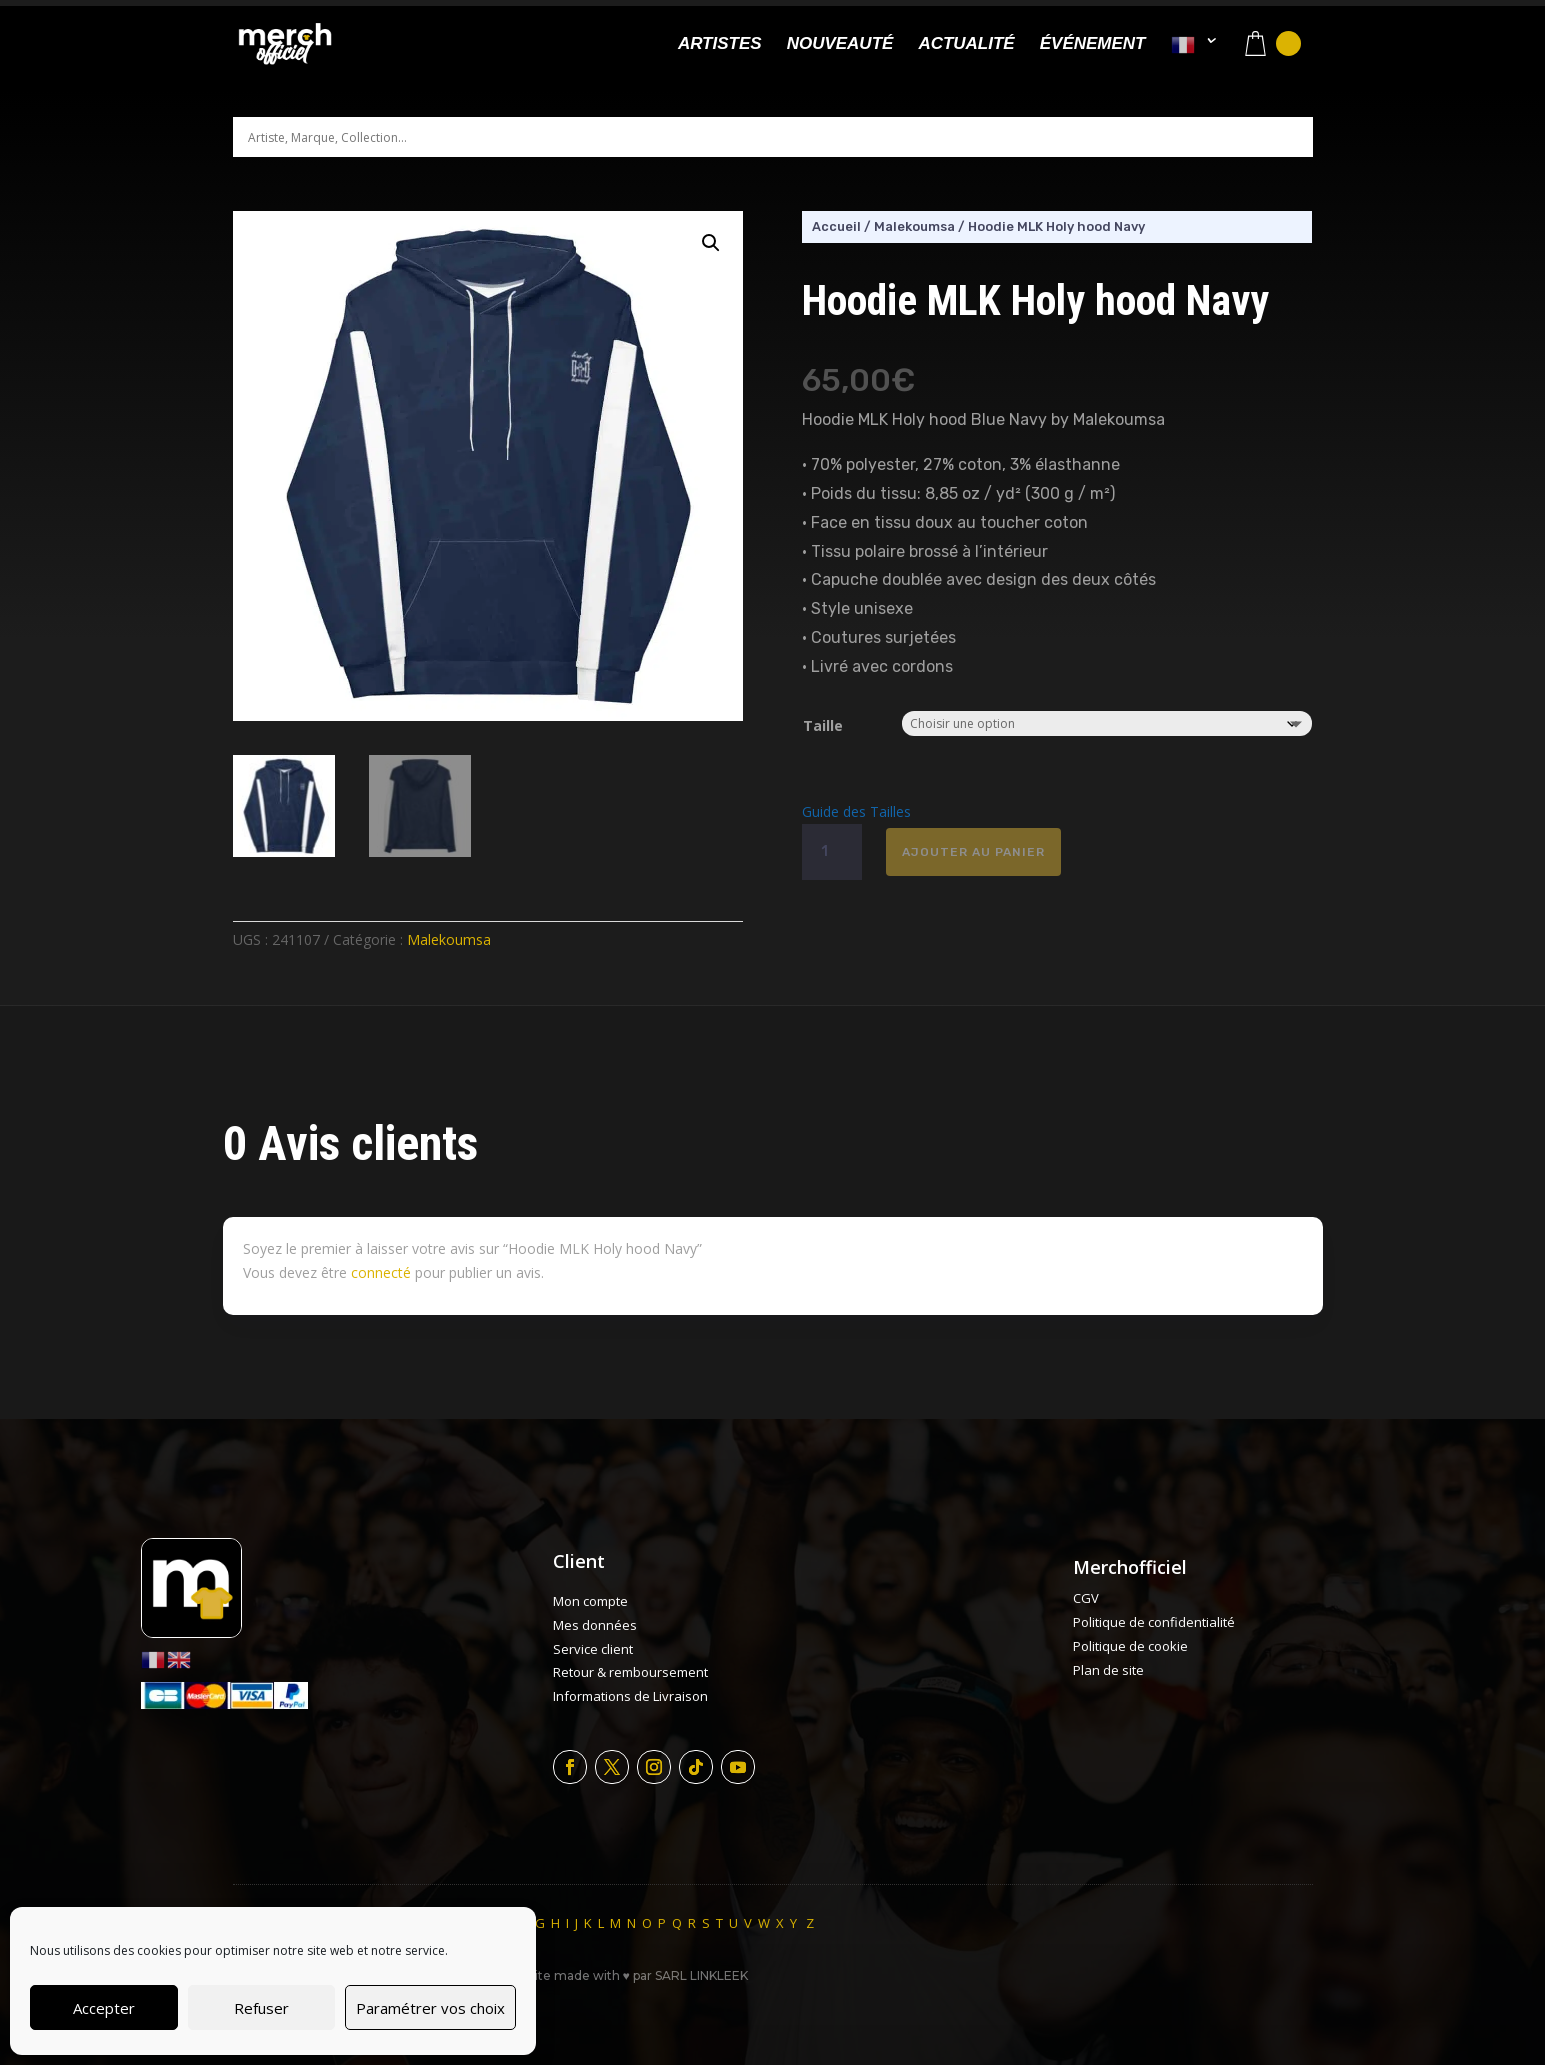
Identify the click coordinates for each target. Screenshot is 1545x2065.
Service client (593, 1649)
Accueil (836, 226)
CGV (1086, 1598)
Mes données (595, 1625)
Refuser (261, 2008)
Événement (1093, 45)
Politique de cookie (1130, 1646)
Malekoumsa (449, 939)
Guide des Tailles (856, 811)
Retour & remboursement (630, 1672)
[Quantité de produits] (832, 852)
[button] (711, 243)
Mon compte (590, 1601)
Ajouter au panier (973, 852)
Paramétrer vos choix (430, 2008)
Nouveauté (840, 45)
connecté (381, 1272)
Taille (823, 725)
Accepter (104, 2008)
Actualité (966, 45)
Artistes (720, 45)
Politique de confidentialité (1154, 1622)
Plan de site (1108, 1670)
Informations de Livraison (630, 1696)
